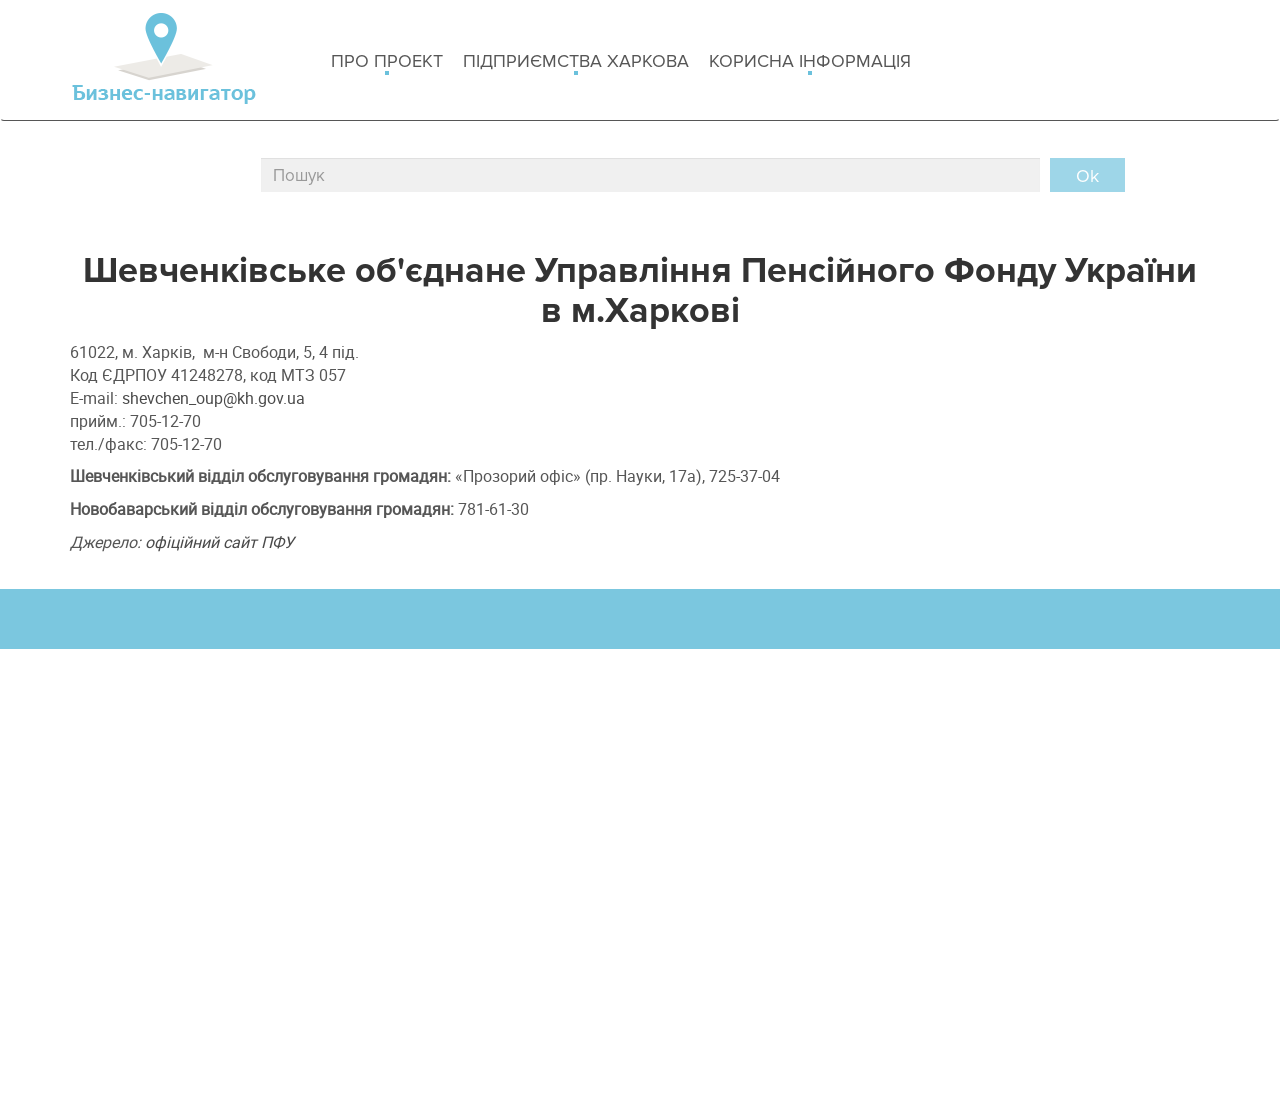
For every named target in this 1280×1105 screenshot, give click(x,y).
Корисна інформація (810, 62)
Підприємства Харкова (576, 62)
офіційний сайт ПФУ (219, 542)
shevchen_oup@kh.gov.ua (213, 398)
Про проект (387, 62)
